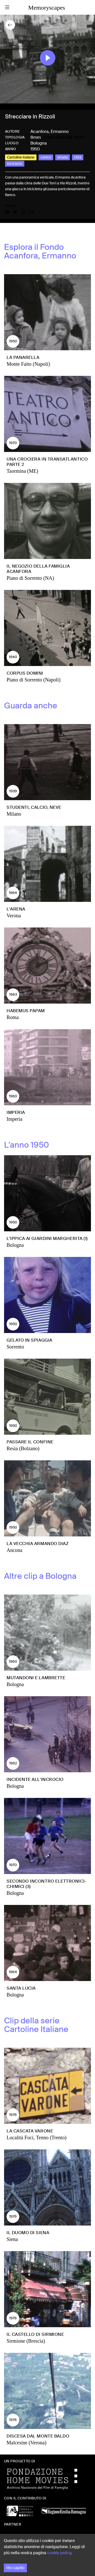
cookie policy (59, 2552)
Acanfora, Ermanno (49, 131)
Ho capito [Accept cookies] (15, 2567)
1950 (35, 149)
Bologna (38, 143)
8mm (35, 137)
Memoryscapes (46, 7)
